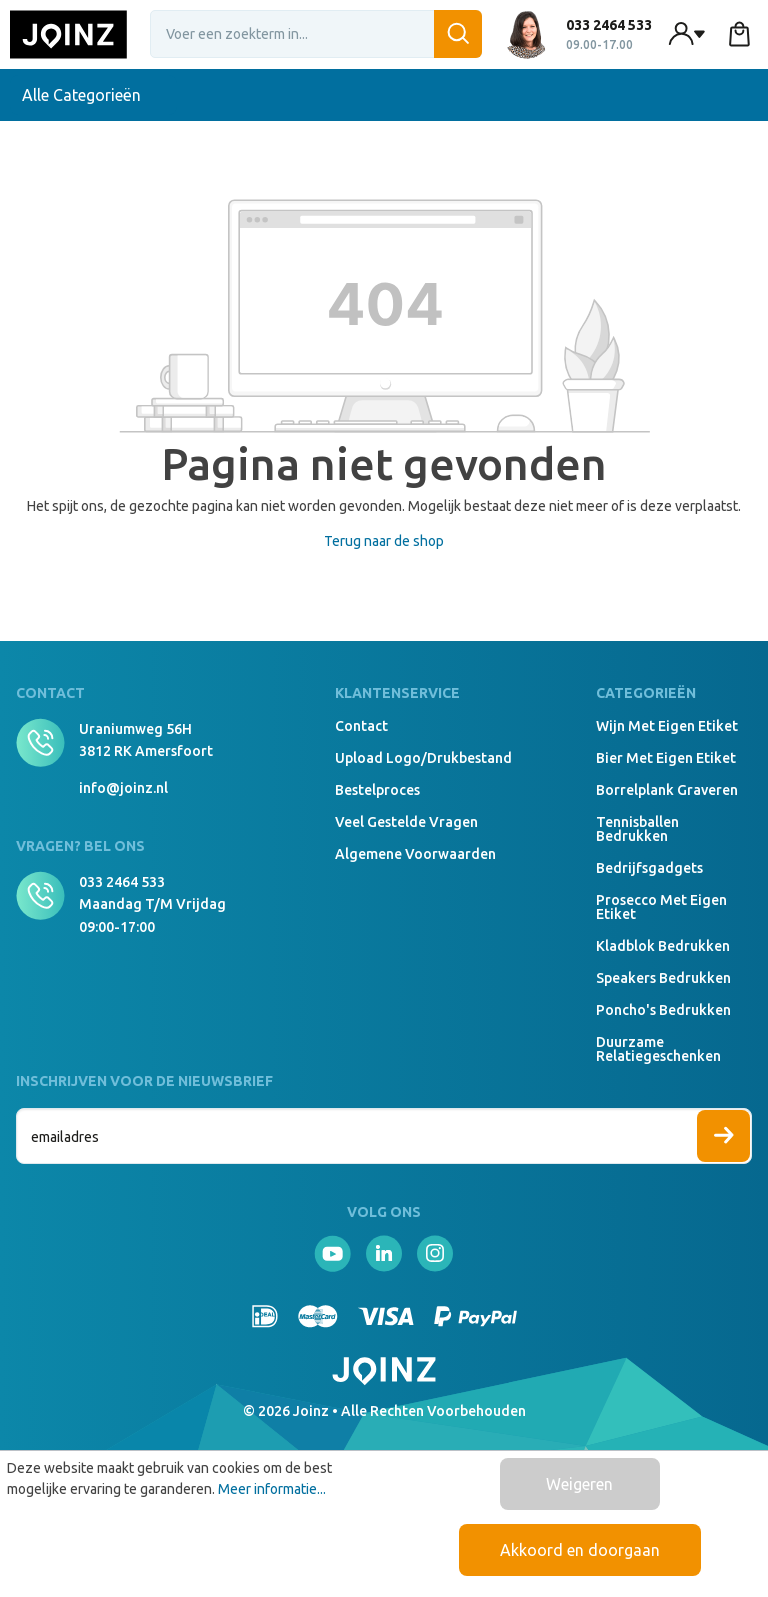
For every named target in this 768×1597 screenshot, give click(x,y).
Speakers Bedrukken (663, 978)
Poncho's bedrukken (663, 1010)
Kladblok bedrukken (663, 946)
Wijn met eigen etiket (667, 726)
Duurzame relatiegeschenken (658, 1049)
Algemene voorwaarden (415, 854)
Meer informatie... (272, 1489)
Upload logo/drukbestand (423, 758)
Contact (361, 726)
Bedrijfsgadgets (649, 868)
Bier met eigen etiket (666, 758)
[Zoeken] (458, 34)
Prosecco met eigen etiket (661, 907)
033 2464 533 (122, 882)
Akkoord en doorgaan (580, 1550)
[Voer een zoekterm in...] (316, 34)
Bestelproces (377, 790)
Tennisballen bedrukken (637, 829)
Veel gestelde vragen (406, 822)
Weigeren (579, 1484)
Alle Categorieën (93, 95)
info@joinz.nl (123, 788)
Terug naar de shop (384, 541)
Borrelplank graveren (667, 790)
